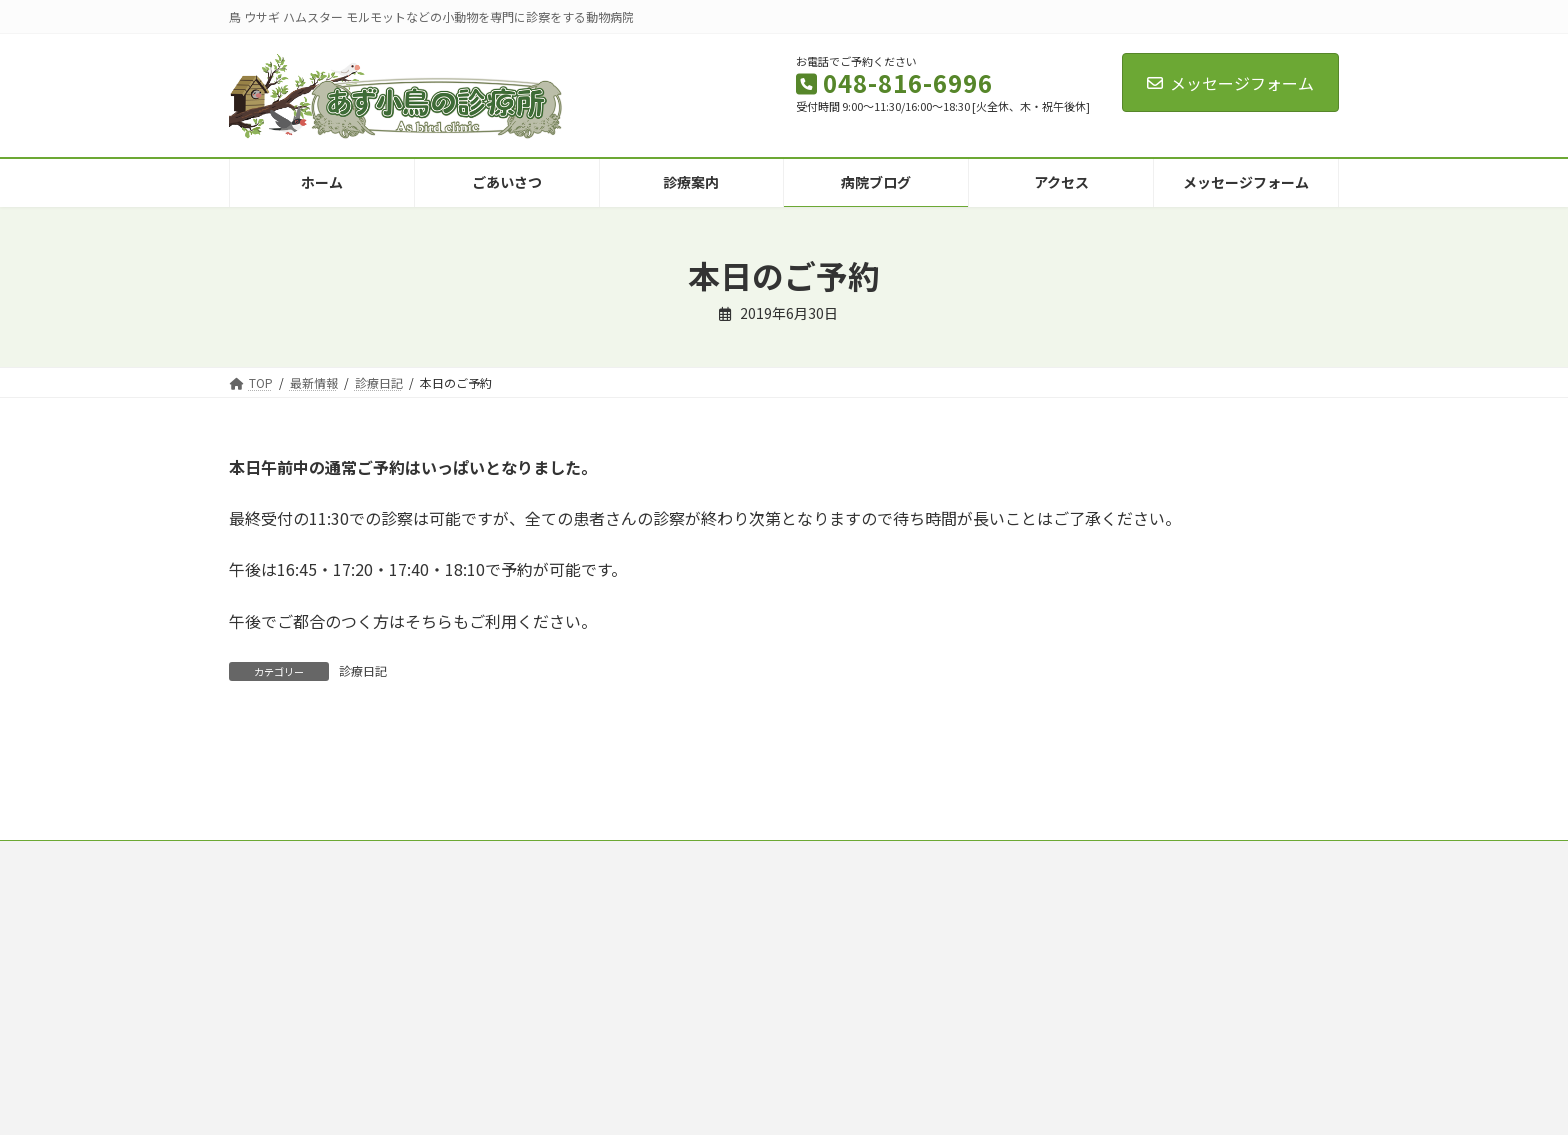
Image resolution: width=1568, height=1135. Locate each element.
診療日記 (363, 670)
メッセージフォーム (1230, 83)
